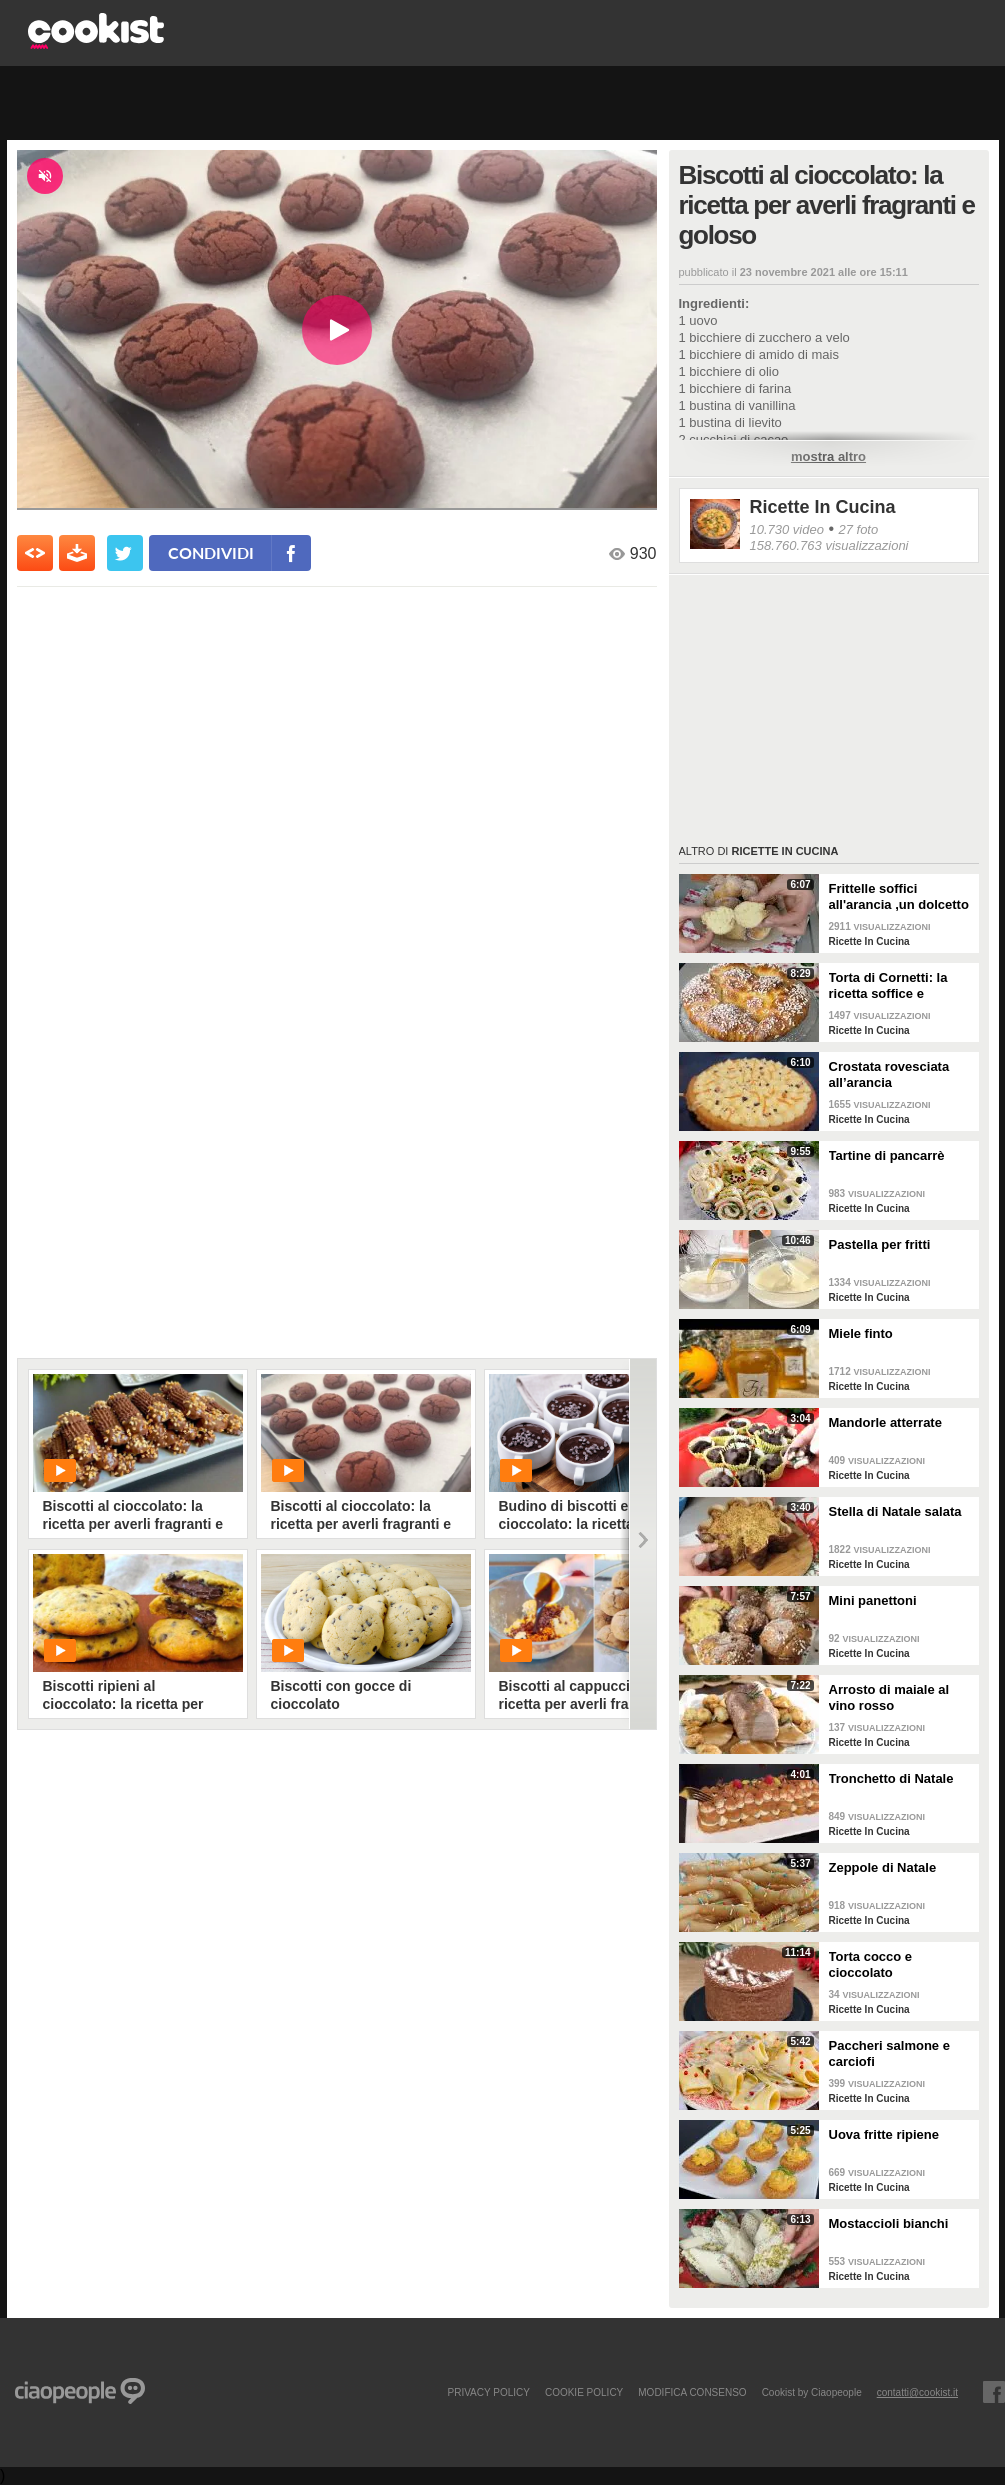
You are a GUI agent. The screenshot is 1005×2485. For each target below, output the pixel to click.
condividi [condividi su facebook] (211, 552)
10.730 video (787, 529)
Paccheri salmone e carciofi (889, 2053)
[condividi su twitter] (125, 553)
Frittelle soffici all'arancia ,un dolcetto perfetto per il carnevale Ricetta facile (901, 897)
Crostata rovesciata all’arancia (889, 1074)
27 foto (858, 529)
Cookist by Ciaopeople (812, 2392)
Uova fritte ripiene (884, 2134)
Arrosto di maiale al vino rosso (889, 1697)
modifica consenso (692, 2392)
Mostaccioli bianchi (889, 2223)
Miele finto (861, 1333)
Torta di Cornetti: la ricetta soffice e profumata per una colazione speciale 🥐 (896, 986)
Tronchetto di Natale (891, 1778)
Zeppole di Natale (883, 1867)
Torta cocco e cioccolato (871, 1964)
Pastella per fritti (880, 1244)
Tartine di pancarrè (887, 1155)
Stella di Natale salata (895, 1511)
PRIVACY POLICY (488, 2392)
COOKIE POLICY (584, 2392)
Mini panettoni (873, 1600)
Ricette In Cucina (823, 507)
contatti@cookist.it (917, 2392)
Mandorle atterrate (885, 1422)
